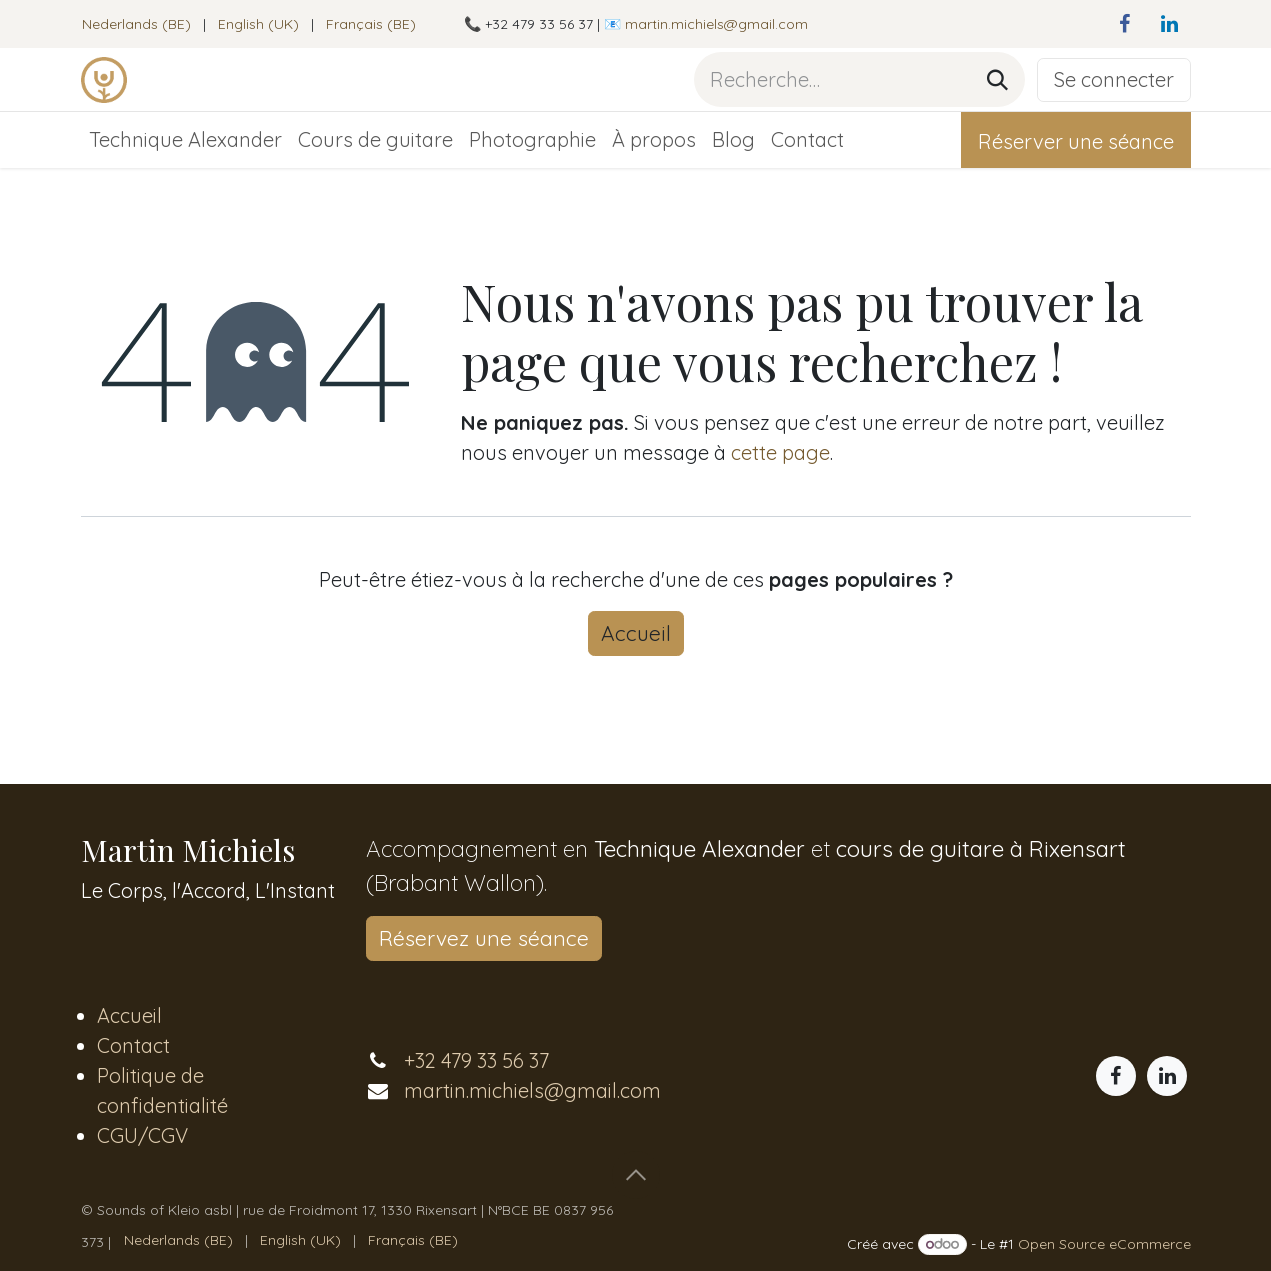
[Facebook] (1125, 24)
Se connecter (1114, 79)
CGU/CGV (142, 1135)
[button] (636, 1175)
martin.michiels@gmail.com (716, 24)
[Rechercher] (997, 79)
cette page (780, 452)
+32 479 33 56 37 (476, 1060)
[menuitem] (136, 24)
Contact (133, 1045)
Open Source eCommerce (1104, 1244)
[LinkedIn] (1170, 24)
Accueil (636, 633)
